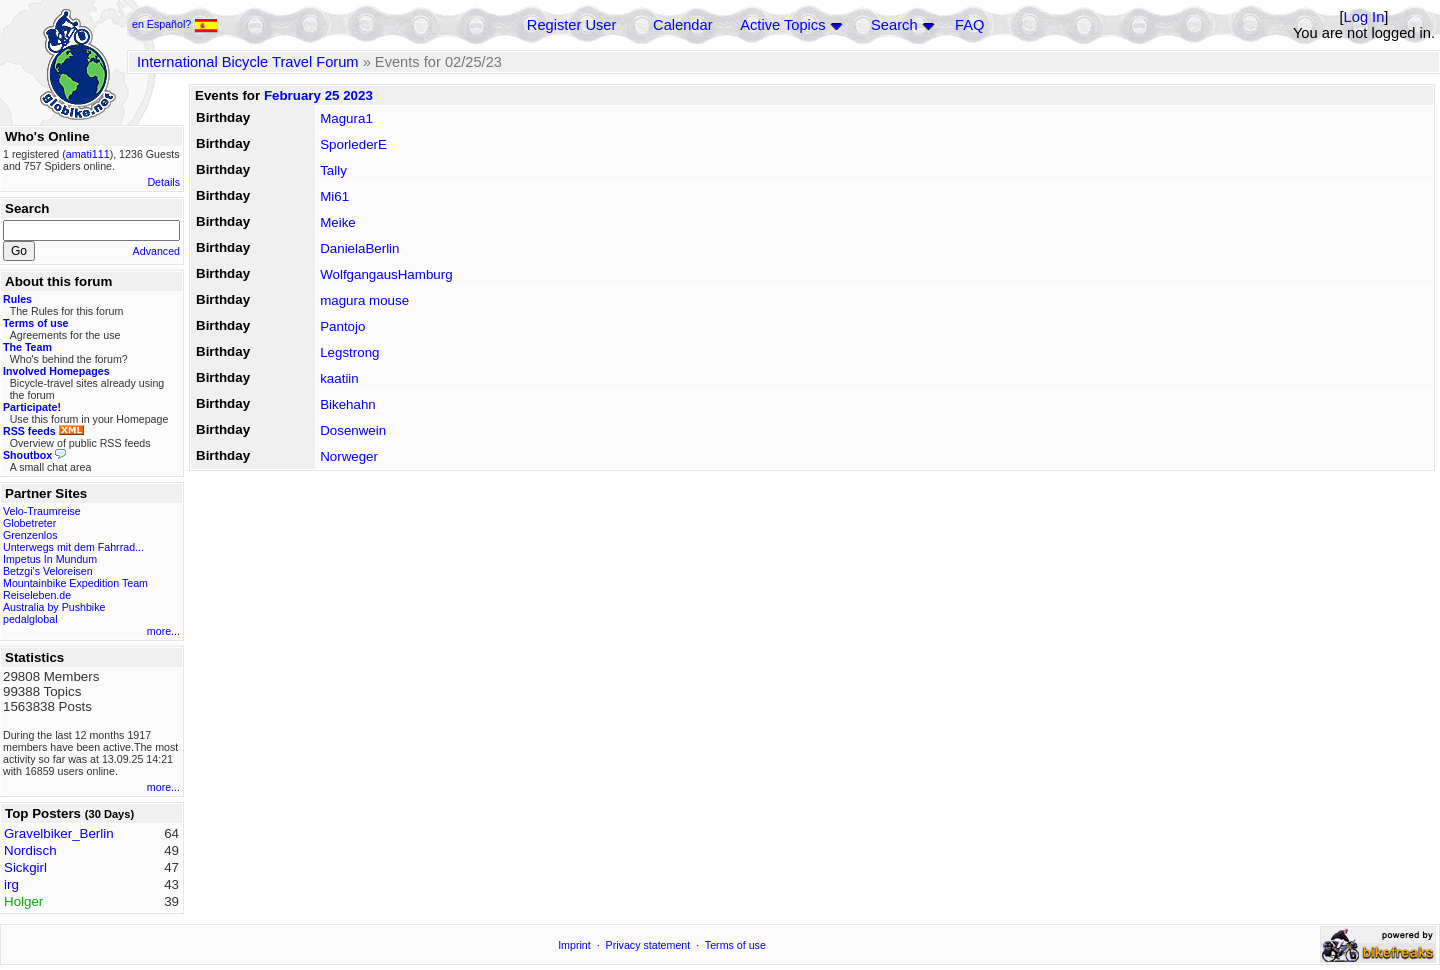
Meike (338, 222)
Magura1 (346, 118)
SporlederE (353, 144)
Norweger (349, 456)
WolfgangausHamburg (386, 274)
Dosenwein (353, 430)
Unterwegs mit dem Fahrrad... (73, 547)
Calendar (682, 25)
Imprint (574, 945)
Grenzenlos (30, 535)
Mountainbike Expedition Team (75, 583)
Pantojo (342, 326)
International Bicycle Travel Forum (248, 62)
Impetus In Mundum (50, 559)
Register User (572, 25)
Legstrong (349, 352)
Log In (1364, 17)
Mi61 (334, 196)
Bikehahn (348, 404)
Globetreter (29, 523)
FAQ (969, 25)
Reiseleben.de (37, 595)
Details (163, 182)
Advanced (156, 251)
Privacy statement (648, 945)
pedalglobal (30, 619)
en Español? (175, 24)
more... (163, 631)
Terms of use (735, 945)
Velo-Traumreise (42, 511)
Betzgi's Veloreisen (48, 571)
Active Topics (782, 25)
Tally (333, 170)
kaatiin (339, 378)
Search (894, 25)
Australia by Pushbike (54, 607)
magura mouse (364, 300)
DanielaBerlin (359, 248)
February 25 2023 (318, 95)
